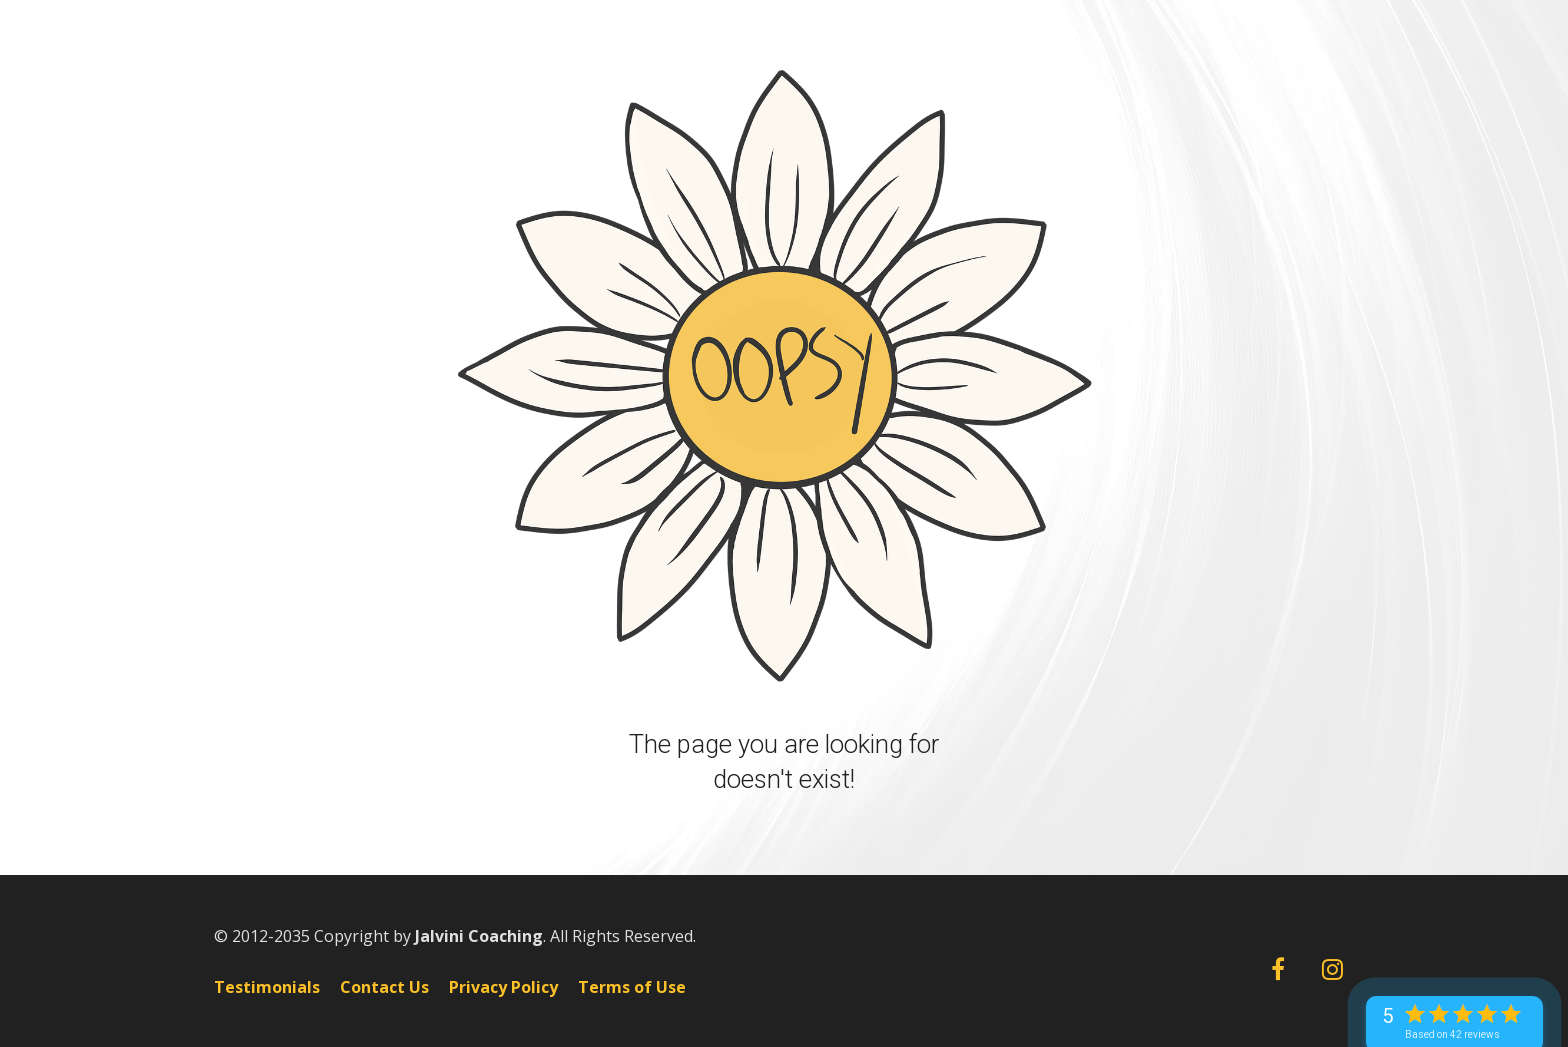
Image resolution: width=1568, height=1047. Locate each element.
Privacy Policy (503, 988)
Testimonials (267, 988)
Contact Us (384, 988)
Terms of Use (632, 988)
